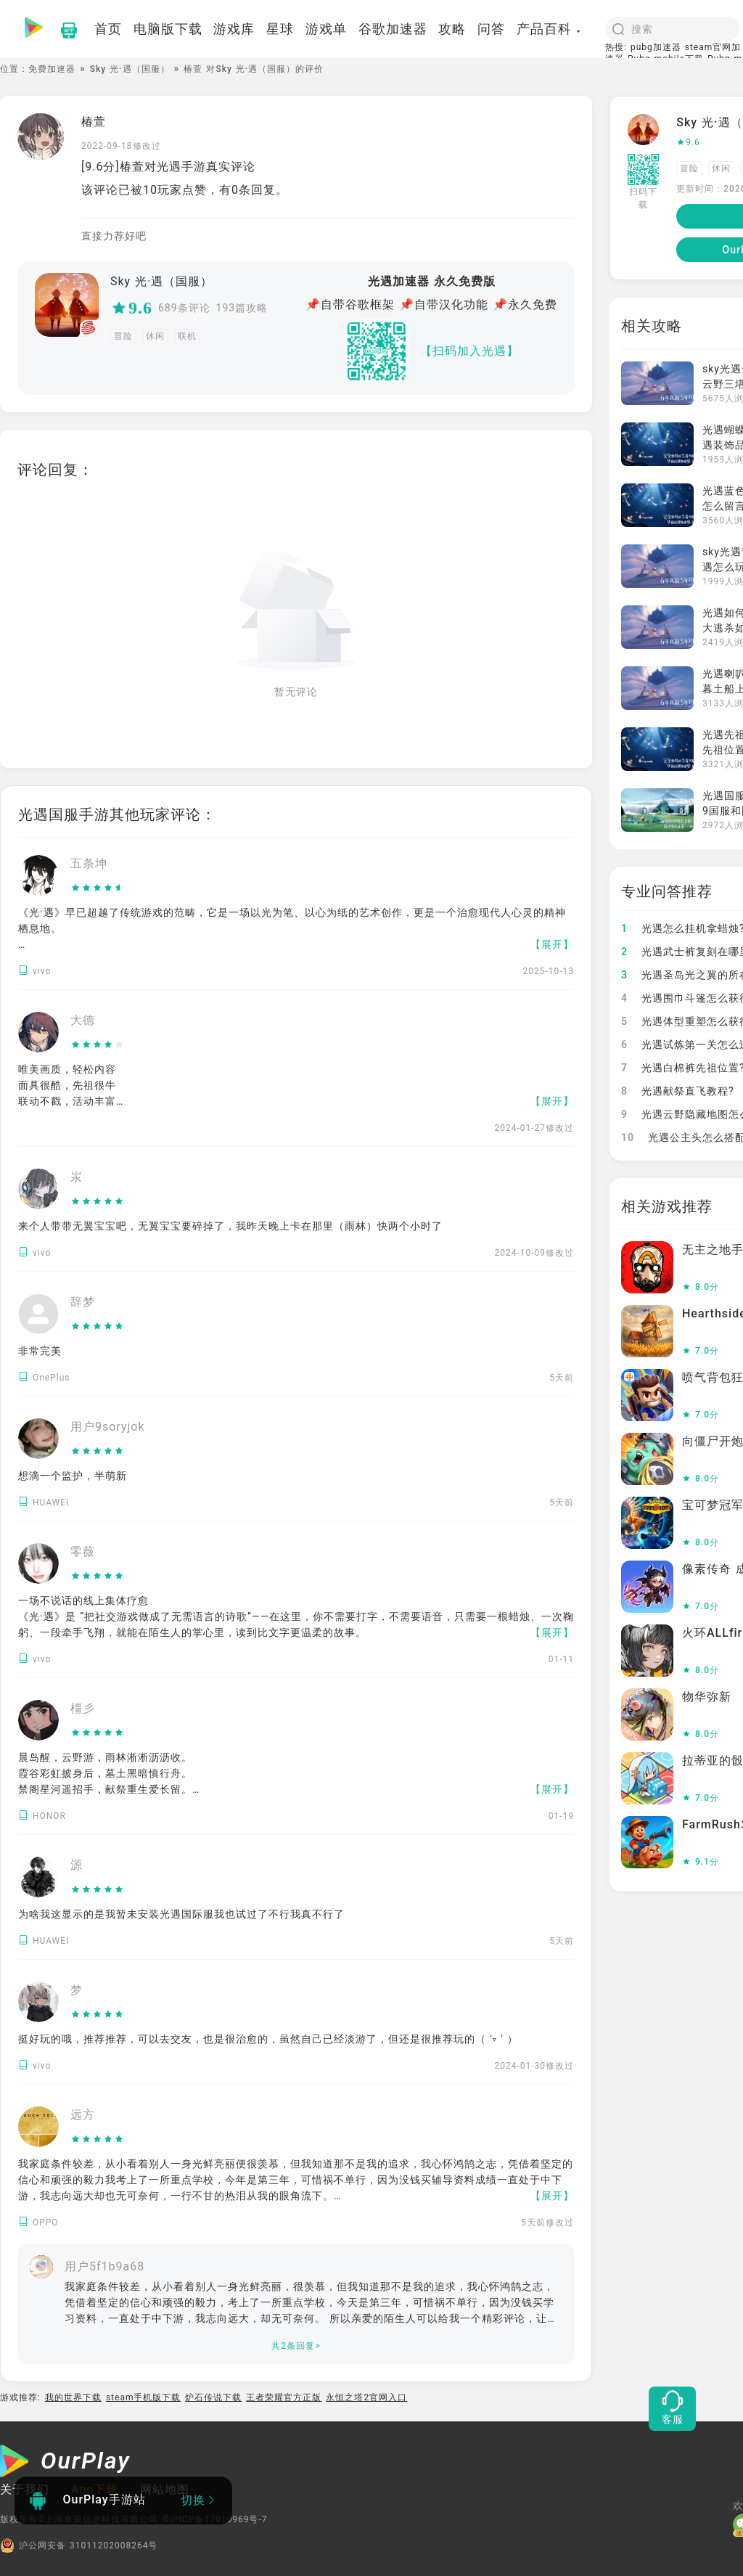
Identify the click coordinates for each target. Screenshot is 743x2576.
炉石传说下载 (213, 2397)
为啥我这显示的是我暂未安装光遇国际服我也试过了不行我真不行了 (181, 1914)
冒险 (123, 336)
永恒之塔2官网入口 (366, 2397)
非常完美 (40, 1351)
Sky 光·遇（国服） (130, 69)
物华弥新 (706, 1697)
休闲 (155, 336)
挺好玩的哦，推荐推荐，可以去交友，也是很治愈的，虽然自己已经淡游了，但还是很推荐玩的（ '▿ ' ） (268, 2039)
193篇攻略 (242, 308)
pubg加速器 (656, 47)
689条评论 (184, 308)
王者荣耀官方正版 (283, 2397)
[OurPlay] (65, 2463)
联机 (187, 336)
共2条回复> (295, 2346)
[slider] (97, 888)
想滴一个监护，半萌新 (72, 1475)
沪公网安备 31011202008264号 (78, 2545)
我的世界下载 (73, 2397)
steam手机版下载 (143, 2397)
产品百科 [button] (549, 28)
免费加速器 (51, 69)
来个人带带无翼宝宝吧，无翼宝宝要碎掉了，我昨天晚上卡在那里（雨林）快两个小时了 (230, 1226)
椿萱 (93, 121)
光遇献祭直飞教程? (677, 1091)
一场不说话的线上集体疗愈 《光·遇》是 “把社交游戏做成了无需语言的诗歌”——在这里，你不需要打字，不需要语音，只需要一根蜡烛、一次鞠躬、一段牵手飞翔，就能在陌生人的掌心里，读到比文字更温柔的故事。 (296, 1616)
